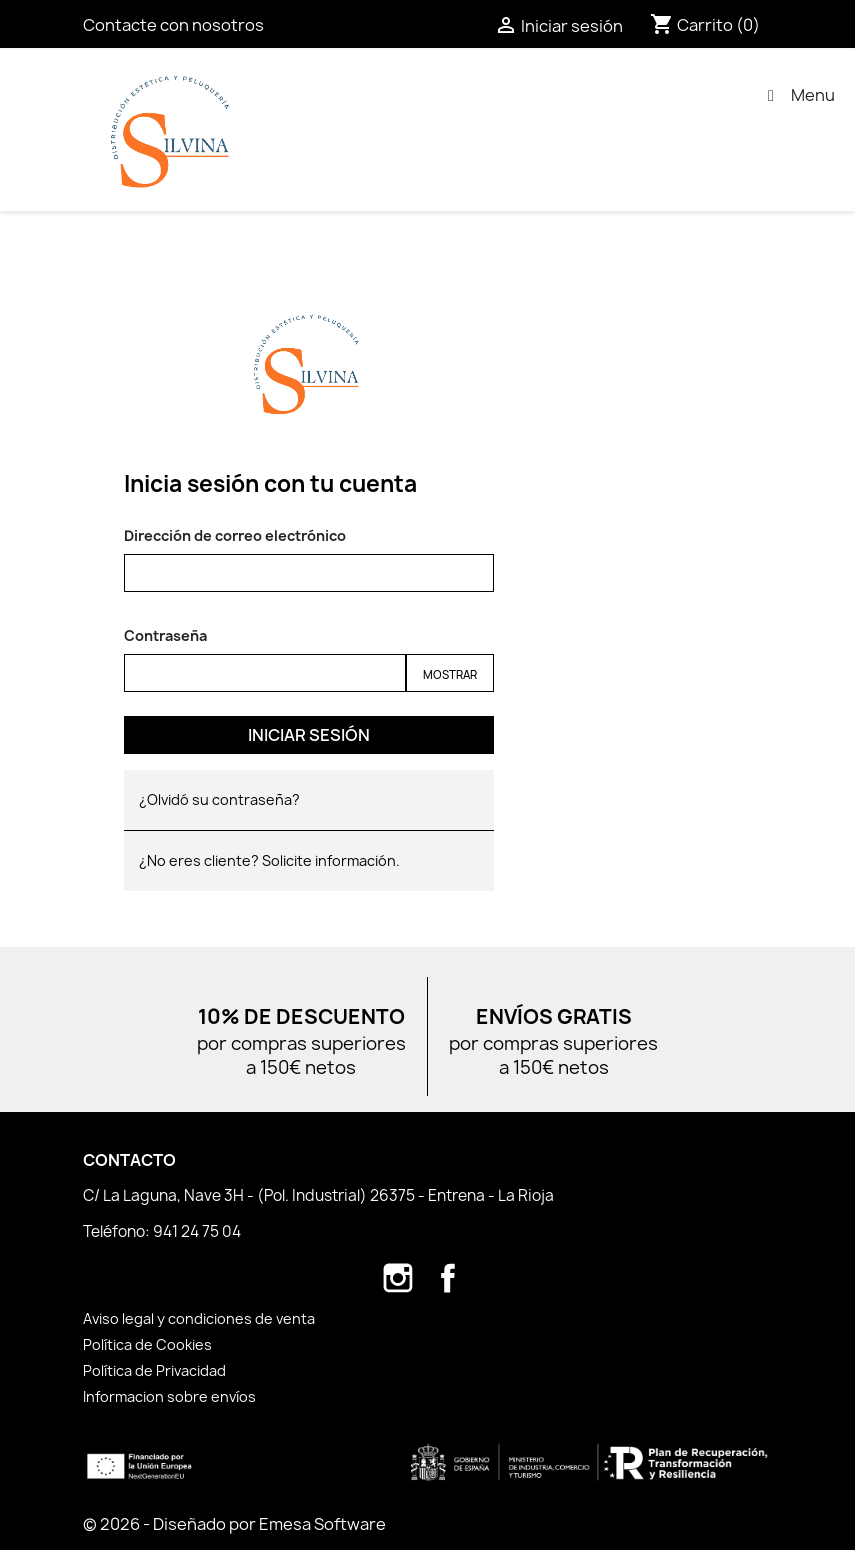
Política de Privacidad (154, 1370)
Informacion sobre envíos (169, 1396)
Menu (798, 95)
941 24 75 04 (197, 1231)
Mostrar (450, 674)
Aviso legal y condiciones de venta (199, 1318)
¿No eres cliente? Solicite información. (269, 860)
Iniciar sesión (309, 735)
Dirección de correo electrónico (235, 535)
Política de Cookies (147, 1344)
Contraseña (165, 635)
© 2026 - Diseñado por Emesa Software (234, 1524)
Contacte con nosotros (173, 25)
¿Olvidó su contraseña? (219, 799)
